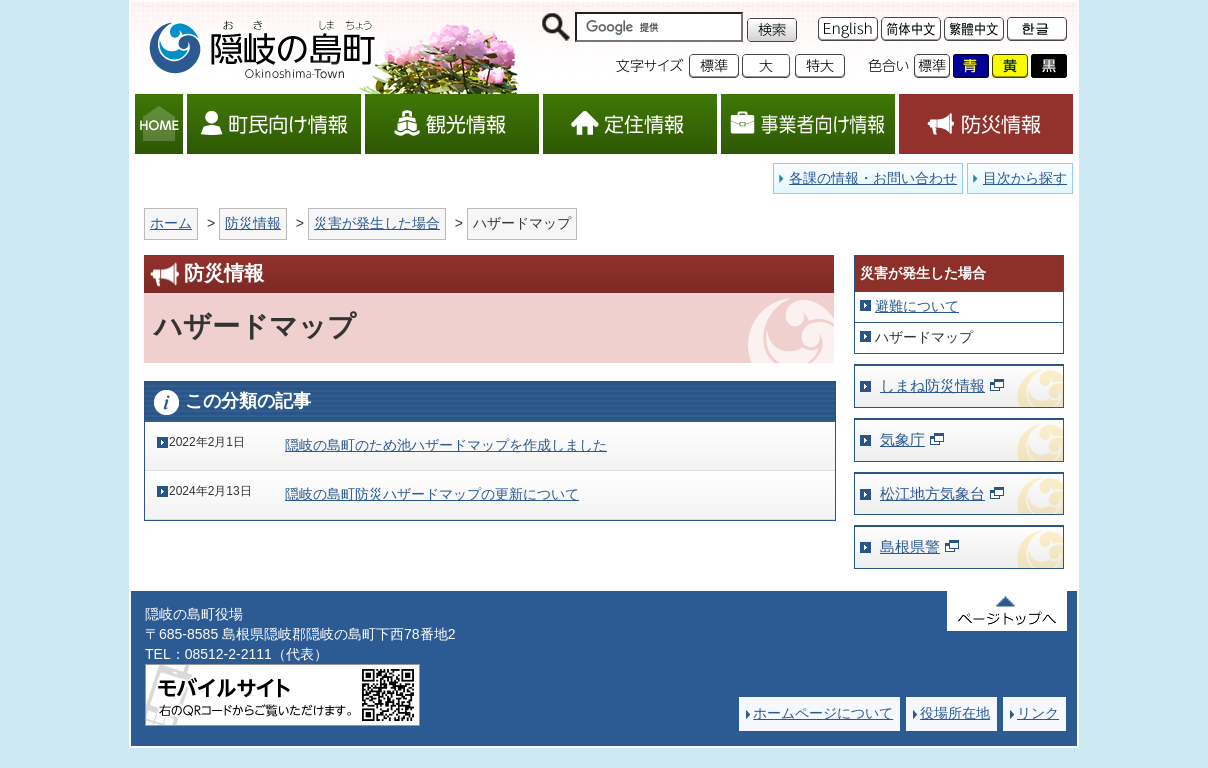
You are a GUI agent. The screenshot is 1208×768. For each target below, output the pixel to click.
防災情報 (986, 124)
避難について (917, 306)
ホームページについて (823, 713)
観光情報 (452, 124)
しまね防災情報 (932, 385)
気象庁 (902, 439)
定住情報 (630, 124)
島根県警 (910, 546)
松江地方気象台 (932, 493)
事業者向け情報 (808, 124)
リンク (1038, 713)
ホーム (171, 223)
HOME (159, 124)
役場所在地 (955, 713)
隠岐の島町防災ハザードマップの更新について (432, 494)
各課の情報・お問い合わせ (873, 178)
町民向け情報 (274, 124)
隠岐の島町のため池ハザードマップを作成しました (446, 445)
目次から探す (1025, 178)
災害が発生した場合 (377, 223)
